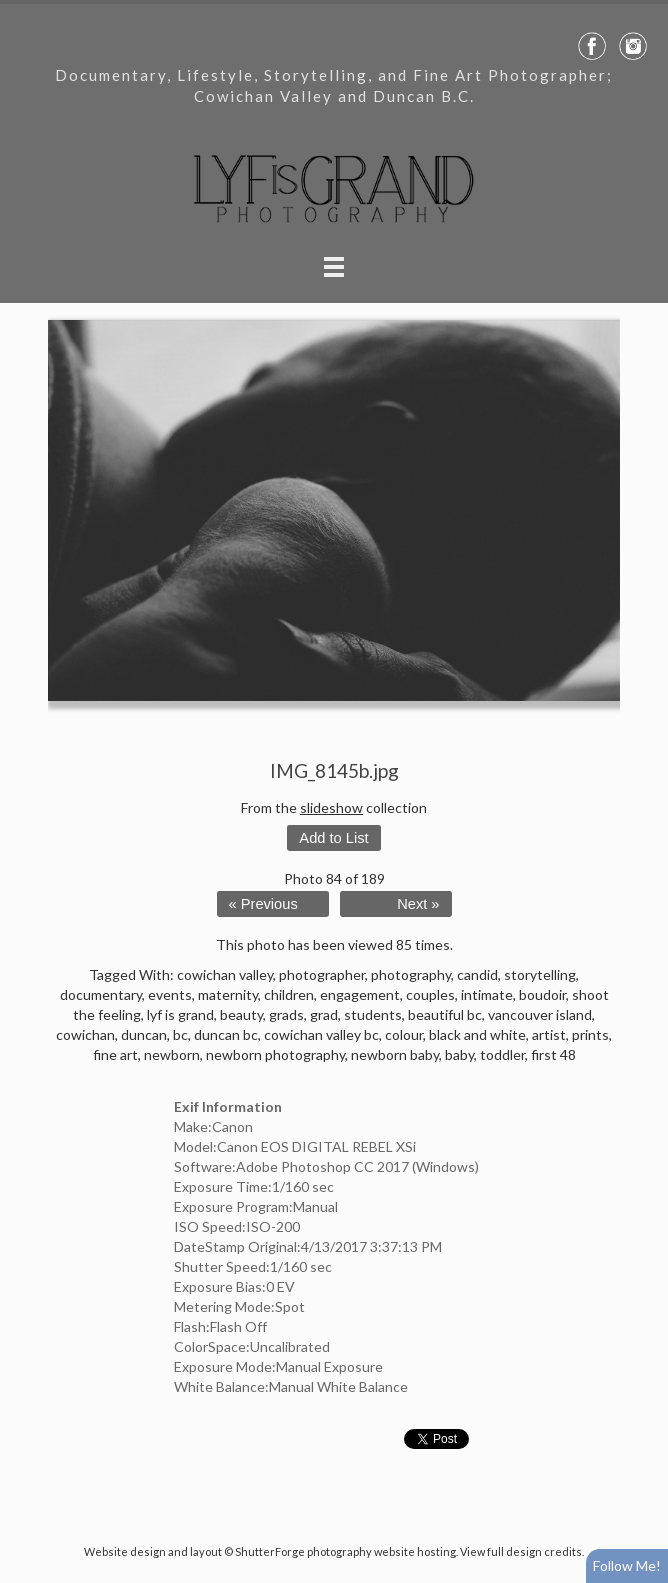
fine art (115, 1054)
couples (430, 994)
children (289, 994)
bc (180, 1034)
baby (459, 1054)
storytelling (540, 974)
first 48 (553, 1054)
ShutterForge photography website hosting (345, 1551)
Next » (418, 904)
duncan (144, 1034)
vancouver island (540, 1014)
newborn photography (275, 1054)
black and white (477, 1034)
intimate (487, 994)
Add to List (333, 838)
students (373, 1014)
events (170, 994)
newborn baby (395, 1054)
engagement (360, 994)
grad (324, 1014)
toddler (502, 1054)
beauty (241, 1014)
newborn (172, 1054)
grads (286, 1014)
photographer (322, 974)
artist (549, 1034)
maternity (228, 994)
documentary (101, 994)
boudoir (542, 994)
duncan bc (226, 1034)
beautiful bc (445, 1014)
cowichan (85, 1034)
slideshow (331, 807)
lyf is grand (180, 1014)
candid (477, 974)
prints (590, 1034)
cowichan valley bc (321, 1034)
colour (404, 1034)
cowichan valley (225, 974)
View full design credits (521, 1551)
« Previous (263, 904)
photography (411, 974)
